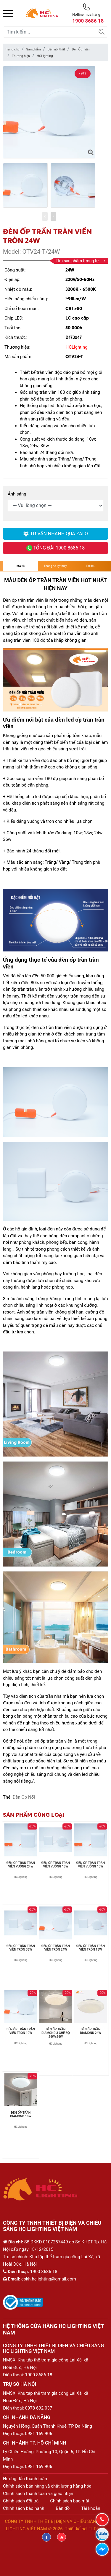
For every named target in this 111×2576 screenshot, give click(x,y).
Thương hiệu (21, 56)
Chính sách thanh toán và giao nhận (38, 2493)
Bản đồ (63, 2508)
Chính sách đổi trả (20, 2501)
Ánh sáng (17, 494)
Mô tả (21, 566)
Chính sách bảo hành (23, 2508)
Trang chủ (12, 49)
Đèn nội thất (56, 49)
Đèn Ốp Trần (81, 49)
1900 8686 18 (38, 2375)
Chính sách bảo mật (69, 2501)
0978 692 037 (38, 2408)
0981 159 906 (38, 2433)
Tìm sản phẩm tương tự (80, 260)
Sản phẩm (33, 49)
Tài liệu (90, 566)
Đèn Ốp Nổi (24, 1797)
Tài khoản (90, 2508)
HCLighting (45, 56)
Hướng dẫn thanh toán (25, 2478)
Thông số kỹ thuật (55, 566)
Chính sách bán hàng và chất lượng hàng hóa (47, 2486)
